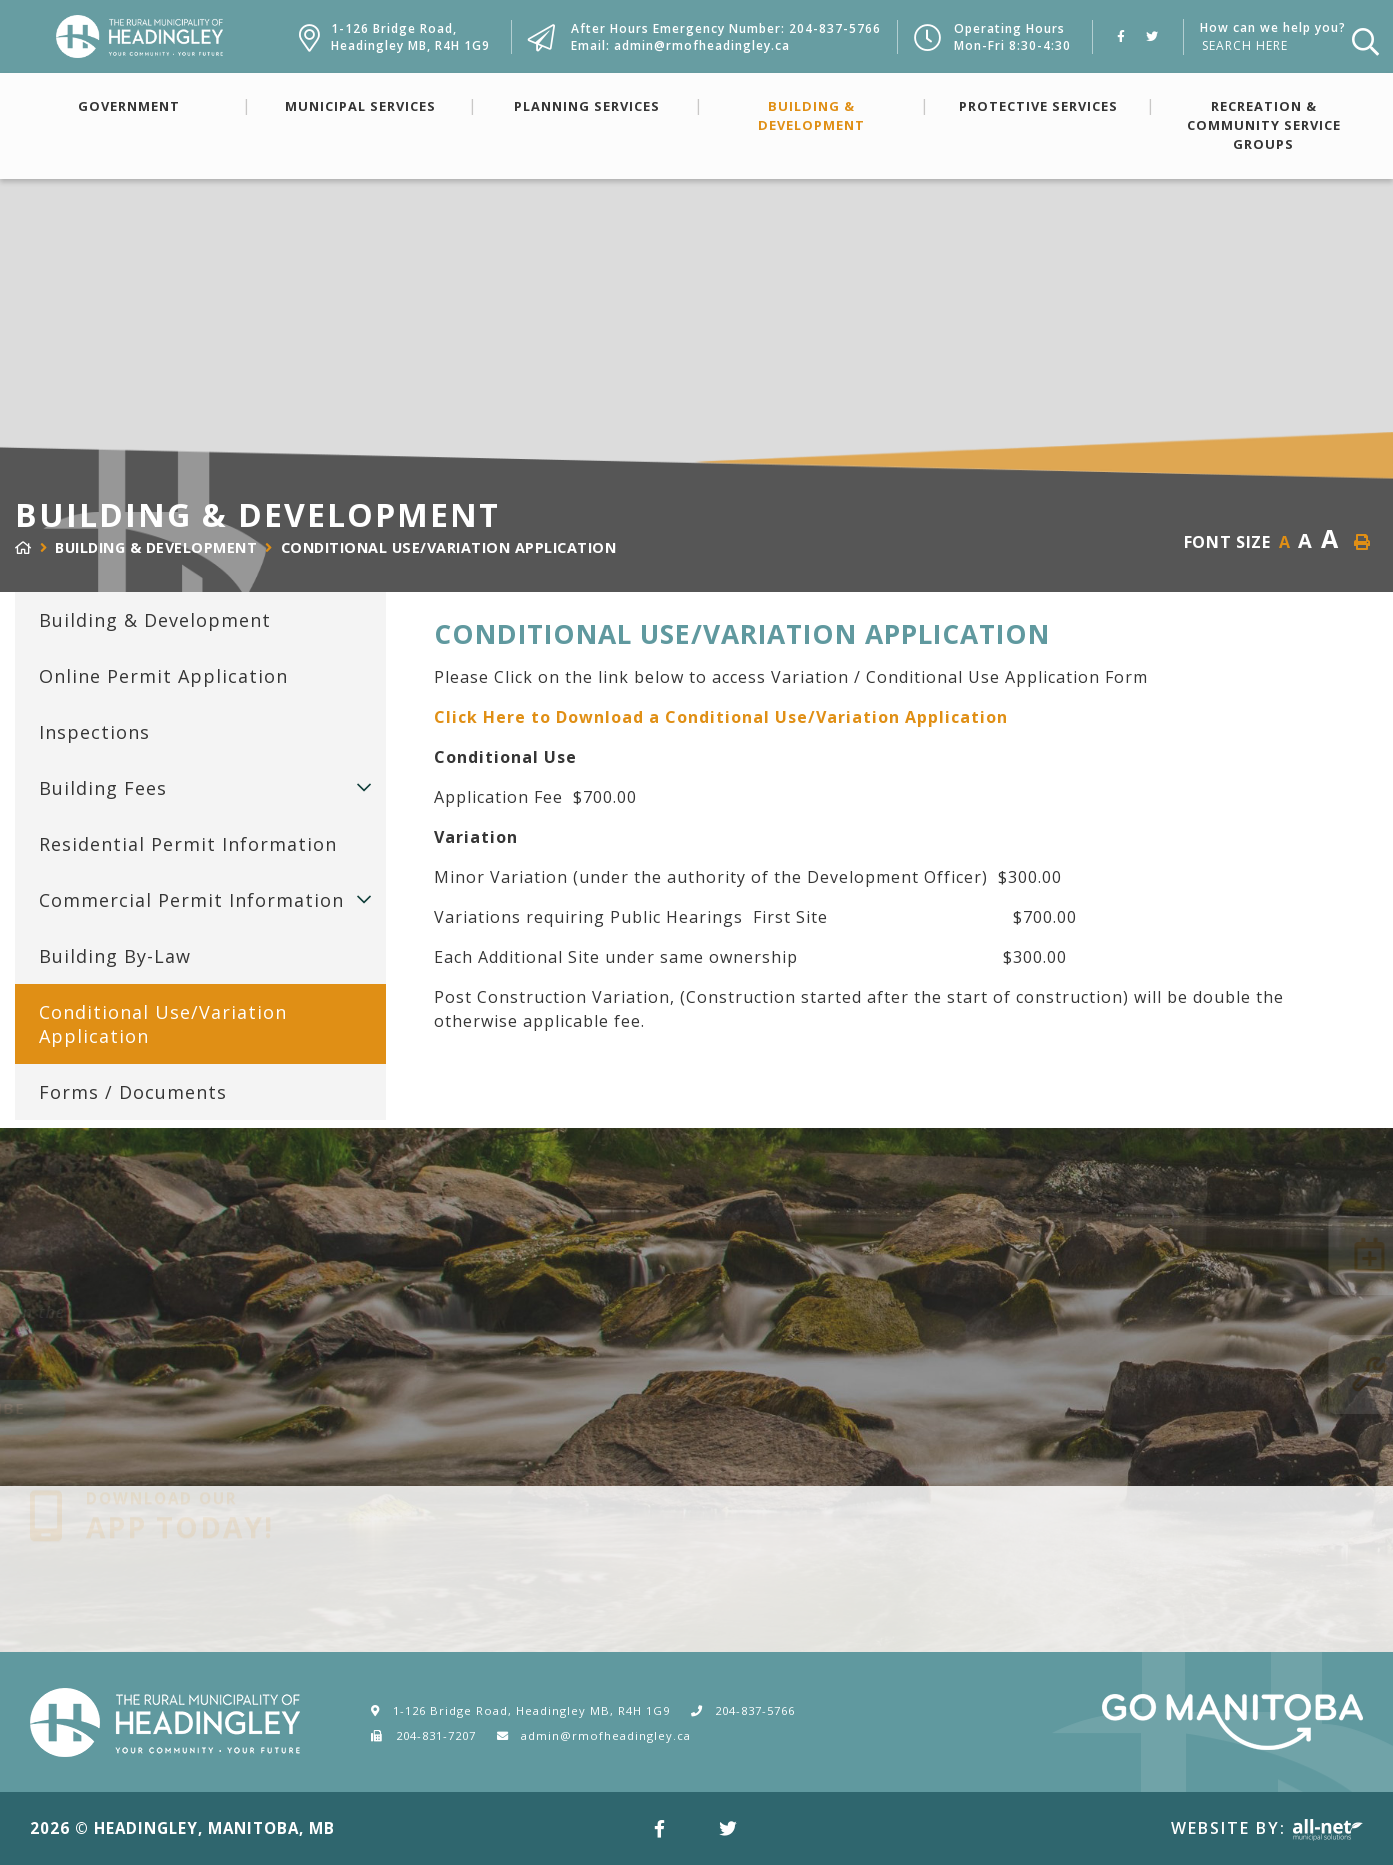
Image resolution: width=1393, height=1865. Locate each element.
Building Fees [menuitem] (103, 788)
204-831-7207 (436, 1735)
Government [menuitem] (129, 106)
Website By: (1267, 1828)
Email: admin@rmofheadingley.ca (680, 45)
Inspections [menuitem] (94, 732)
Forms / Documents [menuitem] (133, 1092)
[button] (364, 787)
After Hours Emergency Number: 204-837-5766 (726, 28)
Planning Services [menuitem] (587, 106)
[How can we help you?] (1269, 45)
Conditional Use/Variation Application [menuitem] (163, 1024)
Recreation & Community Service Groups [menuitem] (1264, 125)
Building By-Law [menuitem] (115, 956)
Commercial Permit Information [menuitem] (191, 900)
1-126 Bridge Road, (410, 37)
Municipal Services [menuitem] (360, 106)
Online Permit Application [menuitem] (163, 676)
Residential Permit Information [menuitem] (188, 844)
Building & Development (156, 547)
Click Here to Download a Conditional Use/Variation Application (721, 717)
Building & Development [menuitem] (811, 115)
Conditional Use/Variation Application (449, 547)
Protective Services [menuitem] (1038, 106)
